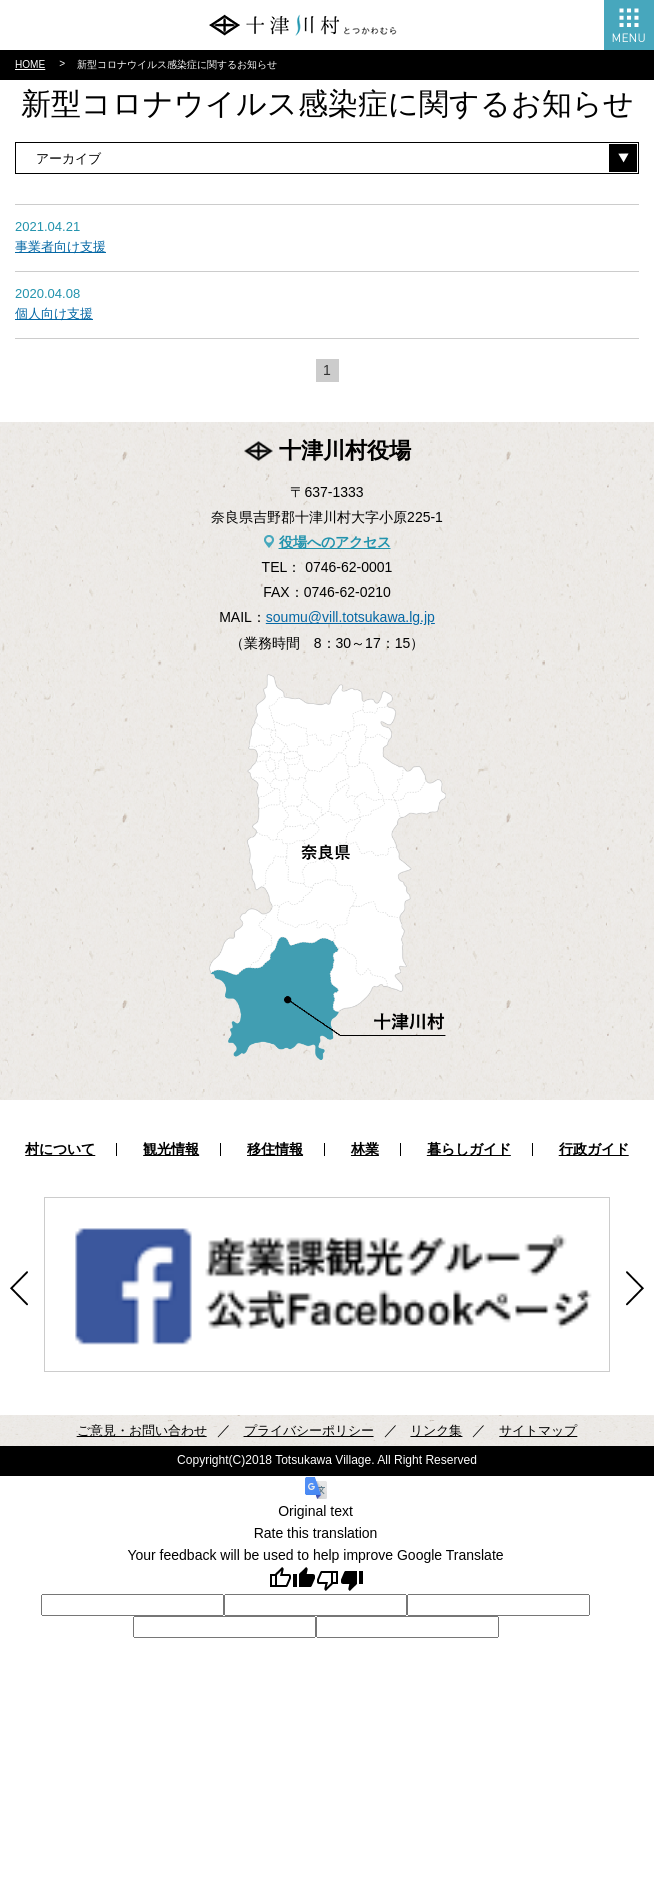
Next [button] (635, 1288)
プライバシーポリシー (309, 1430)
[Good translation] (292, 1580)
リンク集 (436, 1430)
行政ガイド (594, 1149)
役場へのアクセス (335, 542)
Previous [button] (19, 1288)
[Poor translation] (340, 1580)
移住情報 (275, 1149)
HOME (30, 64)
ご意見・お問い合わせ (142, 1430)
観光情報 (171, 1149)
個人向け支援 (54, 313)
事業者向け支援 (60, 246)
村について (60, 1149)
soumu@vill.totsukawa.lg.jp (350, 617)
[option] (327, 1285)
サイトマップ (538, 1430)
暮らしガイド (469, 1149)
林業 (365, 1149)
